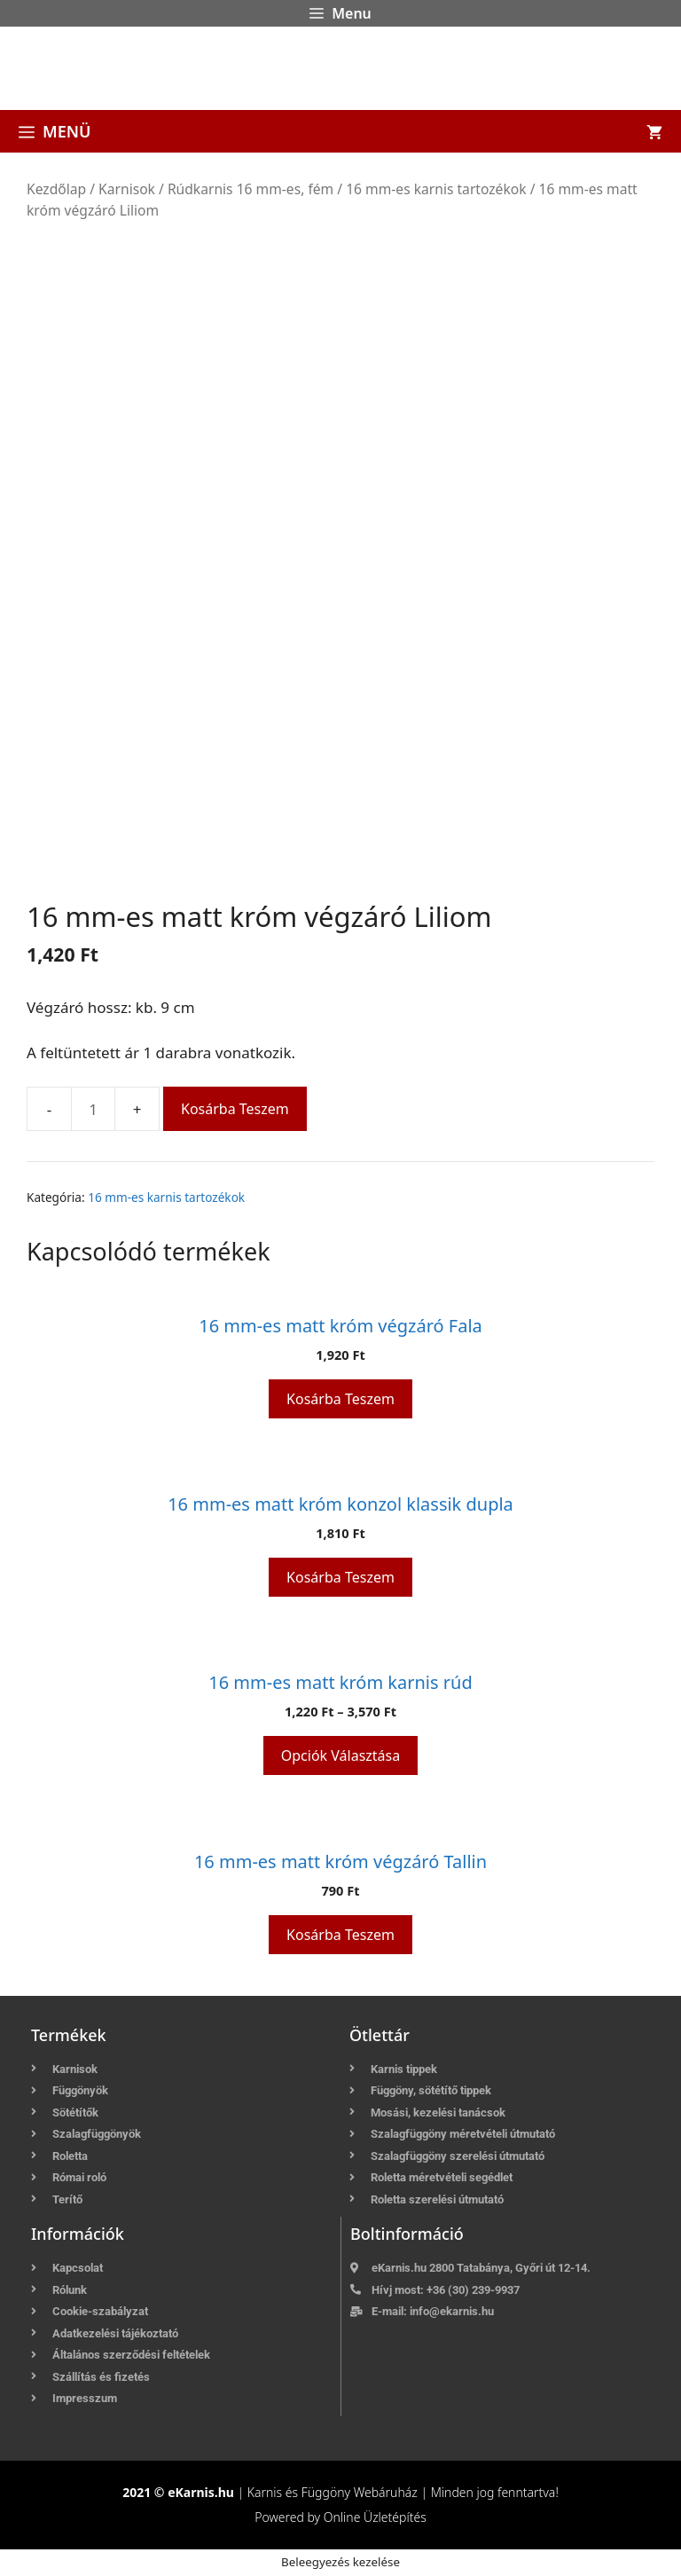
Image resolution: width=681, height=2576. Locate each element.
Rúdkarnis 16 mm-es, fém (250, 189)
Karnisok (126, 189)
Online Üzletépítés (375, 2517)
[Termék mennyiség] (93, 1109)
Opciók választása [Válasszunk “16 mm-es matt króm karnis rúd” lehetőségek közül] (340, 1755)
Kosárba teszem (235, 1109)
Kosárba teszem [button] (340, 1399)
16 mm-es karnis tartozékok (436, 189)
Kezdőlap (56, 189)
